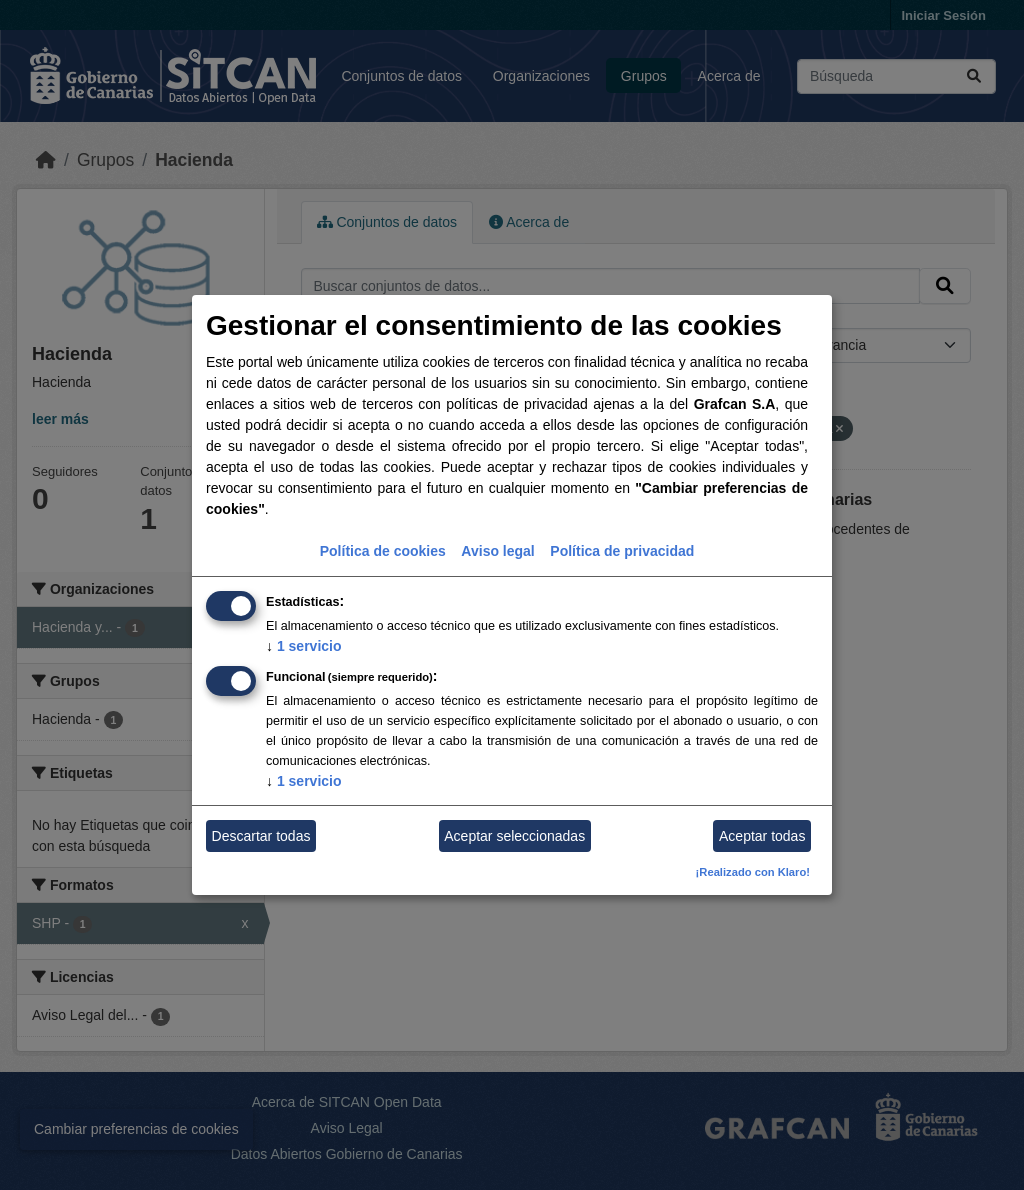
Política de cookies (383, 551)
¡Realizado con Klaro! (753, 872)
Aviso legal (497, 551)
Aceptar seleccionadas (514, 836)
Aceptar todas (762, 836)
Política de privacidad (622, 551)
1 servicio (304, 646)
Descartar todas (261, 836)
